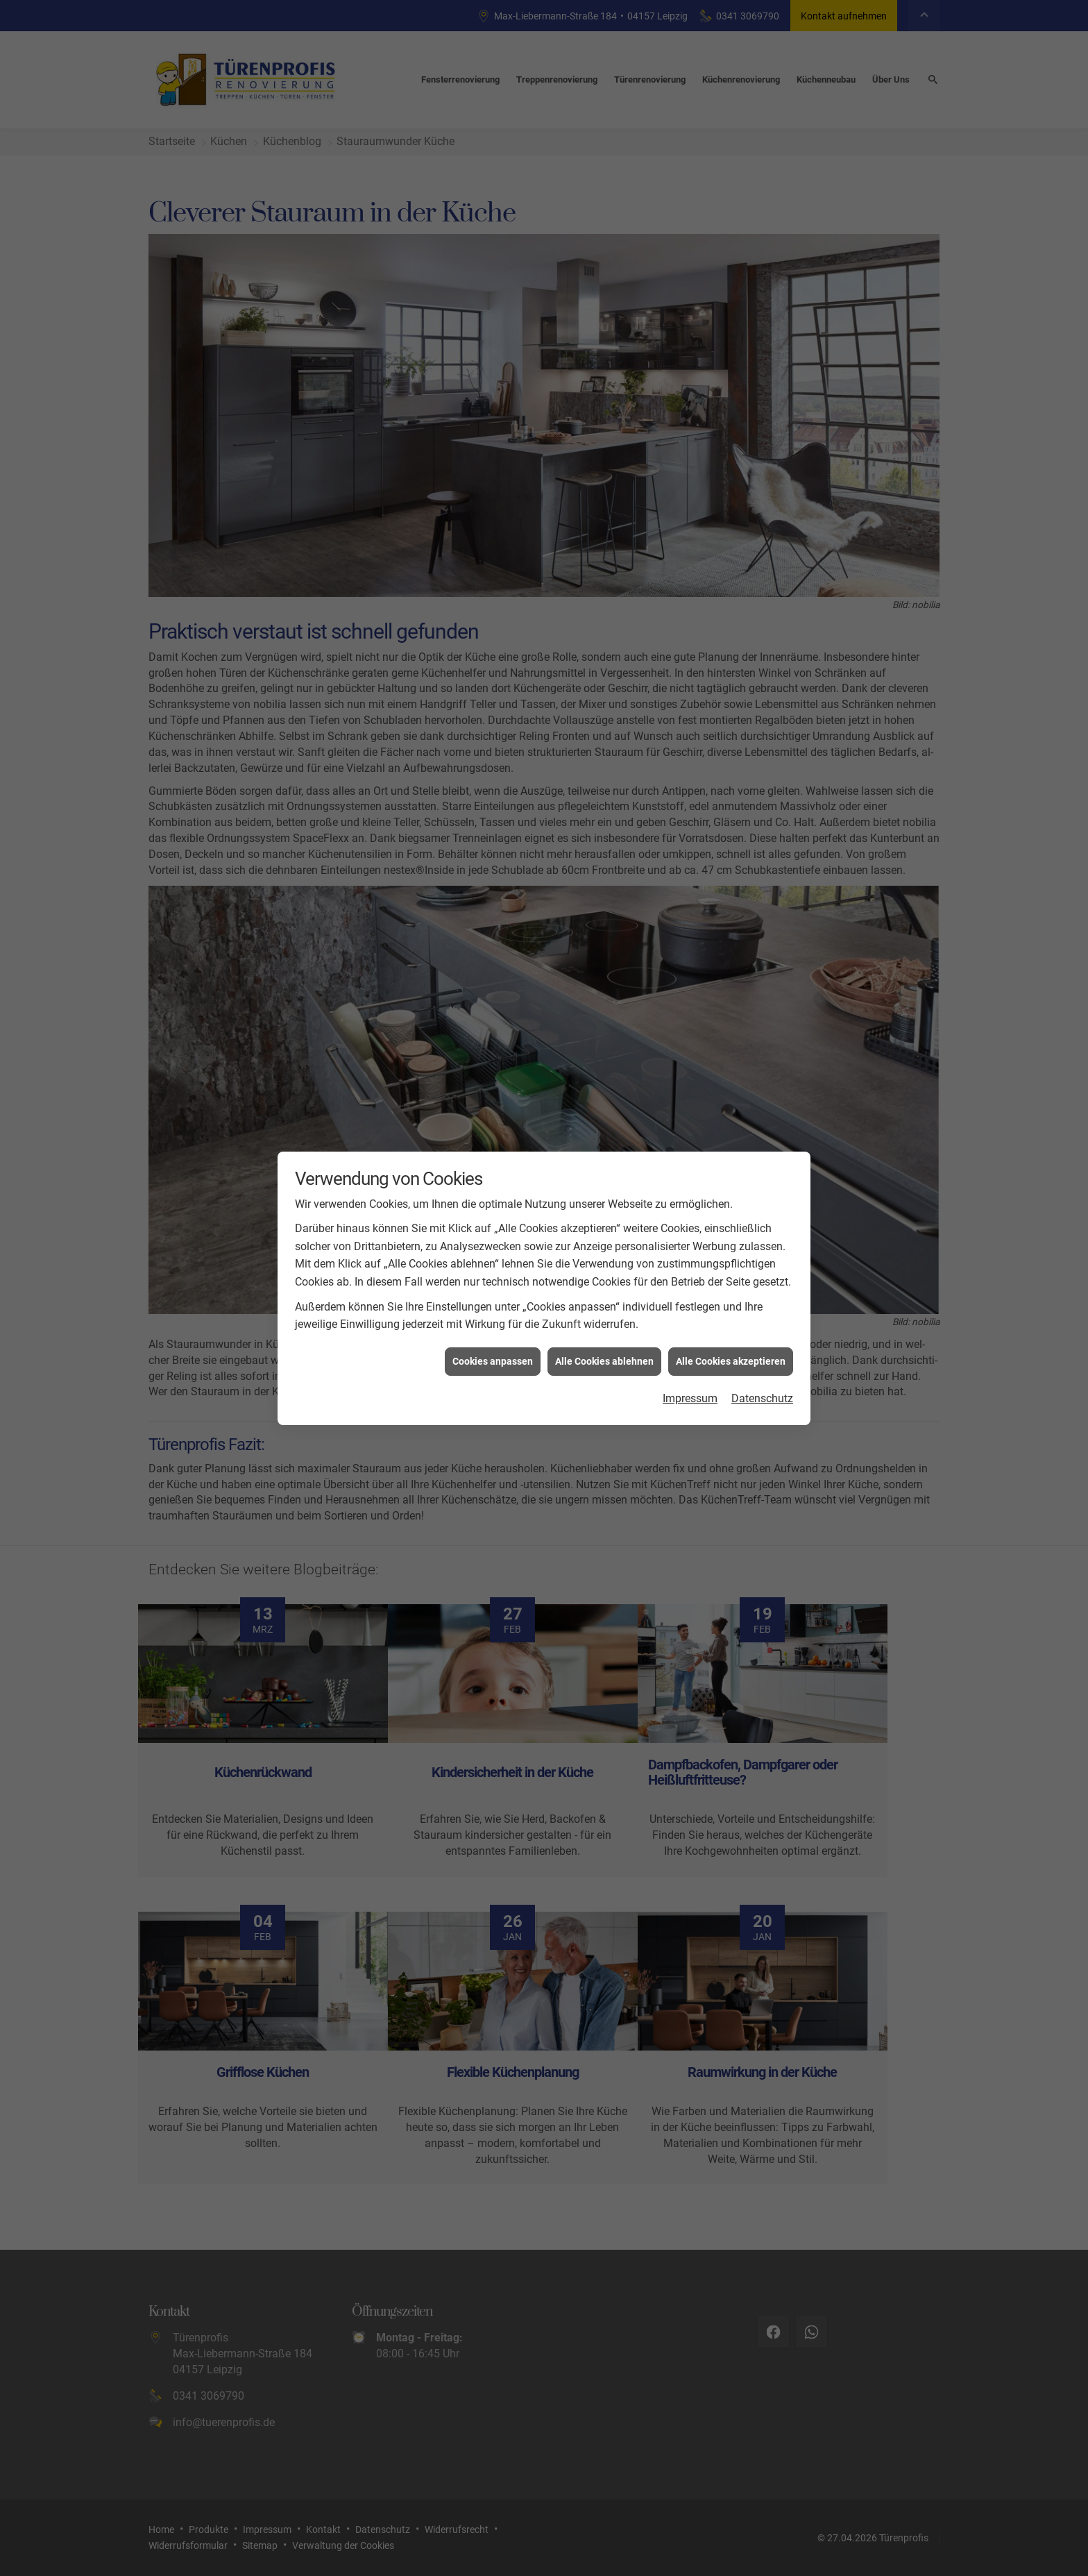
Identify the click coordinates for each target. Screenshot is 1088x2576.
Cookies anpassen (492, 1361)
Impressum (690, 1398)
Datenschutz (762, 1398)
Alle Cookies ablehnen (604, 1361)
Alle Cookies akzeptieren (730, 1361)
